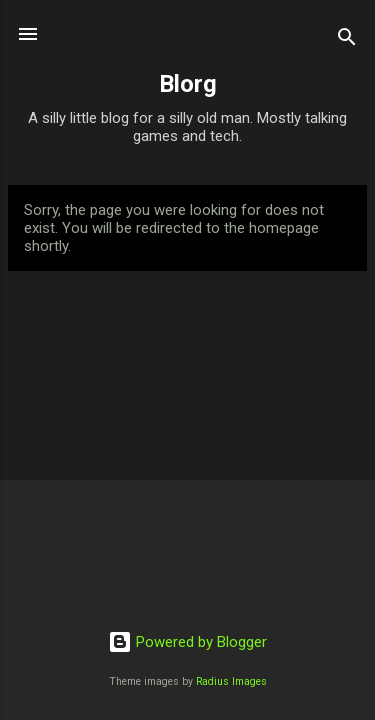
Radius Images (231, 681)
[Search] (347, 40)
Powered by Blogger (187, 642)
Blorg (188, 84)
